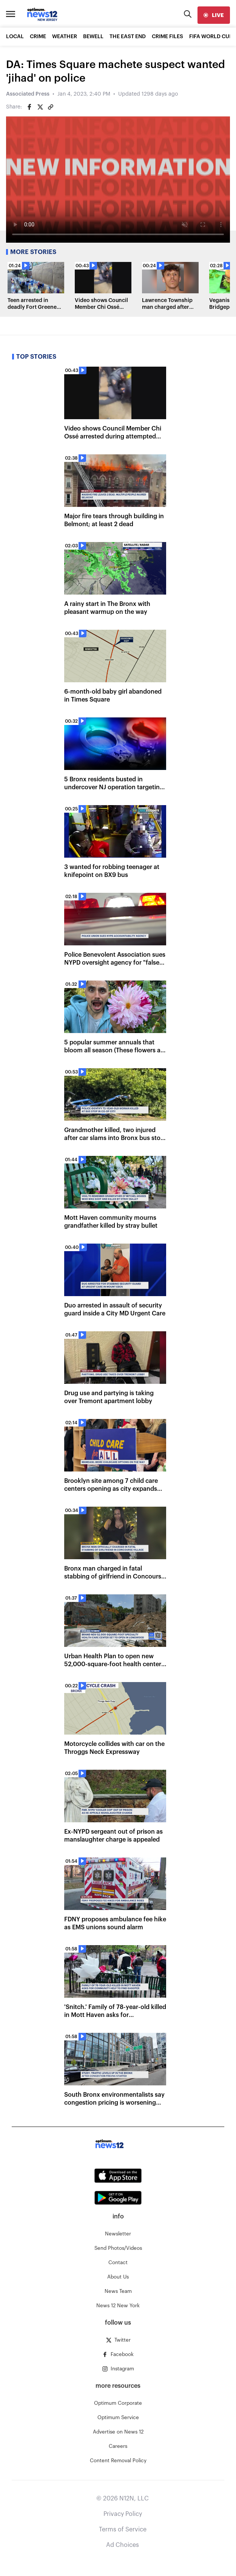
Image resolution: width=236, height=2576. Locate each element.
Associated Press (27, 94)
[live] (213, 15)
